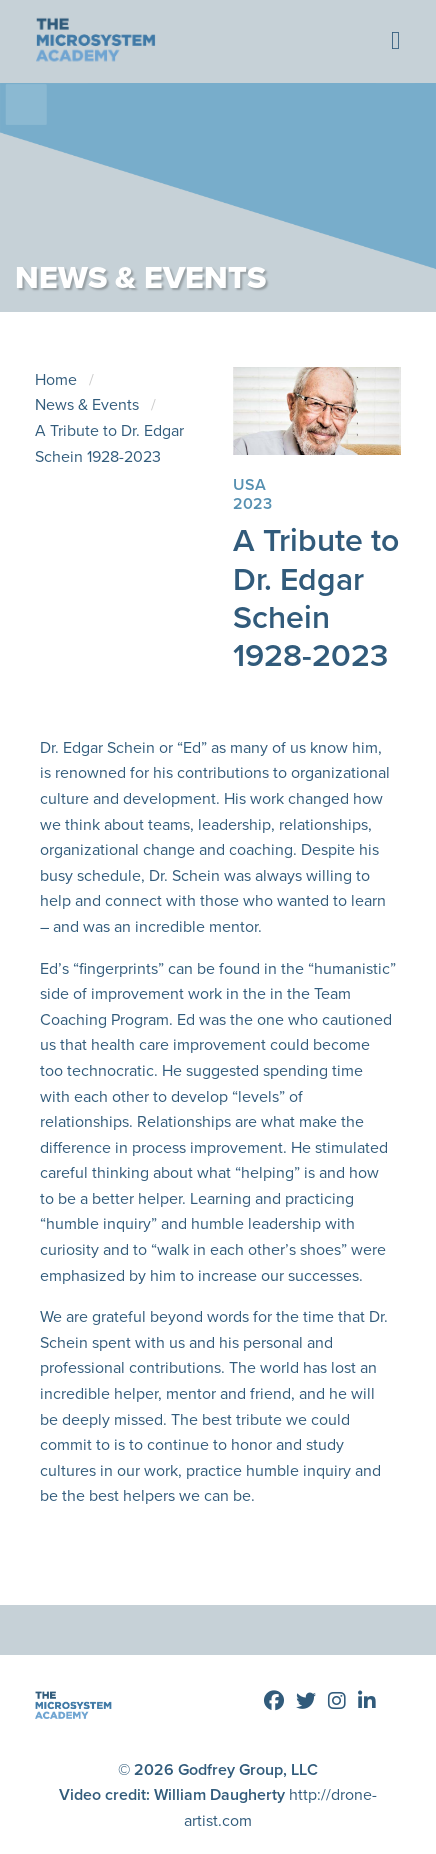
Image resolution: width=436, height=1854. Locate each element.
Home (56, 379)
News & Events (87, 404)
